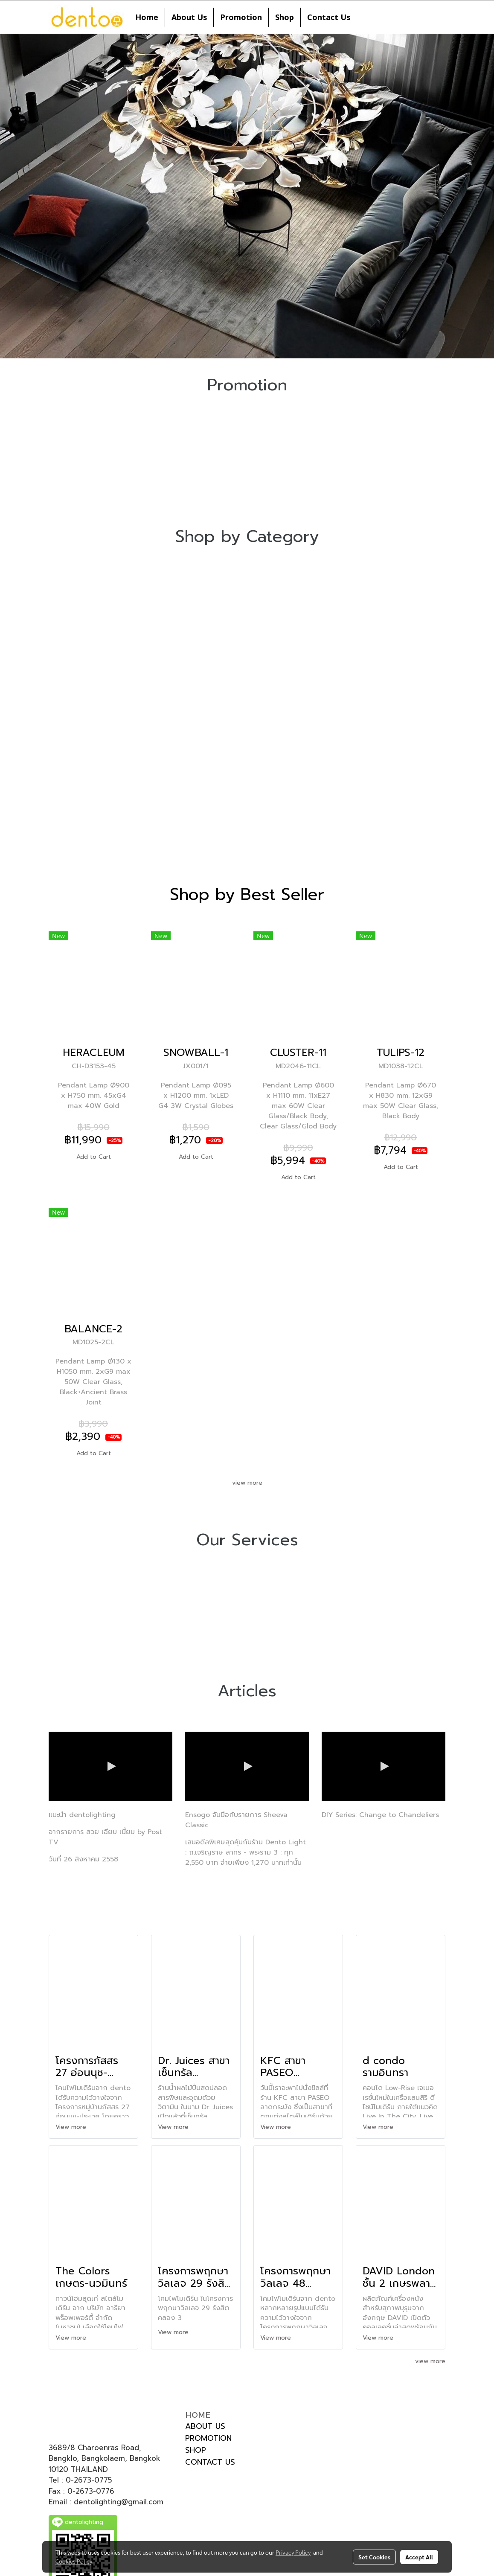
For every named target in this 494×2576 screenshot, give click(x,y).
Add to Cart (93, 1156)
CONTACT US (210, 2462)
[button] (364, 17)
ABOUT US (205, 2426)
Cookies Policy (73, 2561)
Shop (284, 17)
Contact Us (328, 17)
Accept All (419, 2557)
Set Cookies (374, 2557)
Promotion (241, 17)
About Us (189, 17)
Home (146, 17)
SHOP (195, 2450)
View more (71, 2126)
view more (247, 1482)
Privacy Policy (293, 2552)
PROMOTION (208, 2438)
